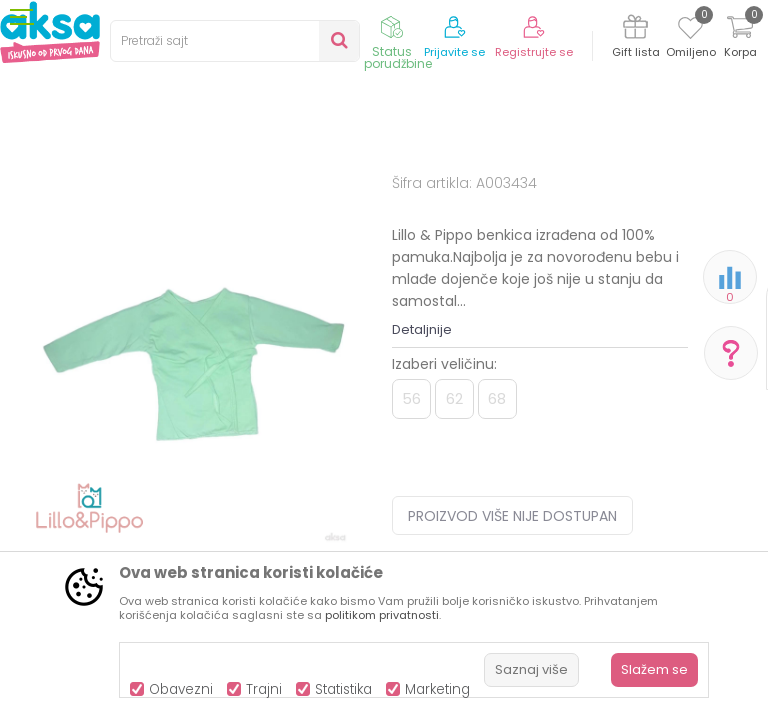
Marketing (437, 689)
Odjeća (171, 202)
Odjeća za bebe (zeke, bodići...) (302, 202)
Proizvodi (106, 202)
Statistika (343, 689)
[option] (196, 456)
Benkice (434, 202)
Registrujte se (534, 52)
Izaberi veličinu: (444, 529)
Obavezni (181, 689)
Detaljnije (422, 494)
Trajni (264, 689)
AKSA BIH (36, 202)
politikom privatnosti (382, 615)
